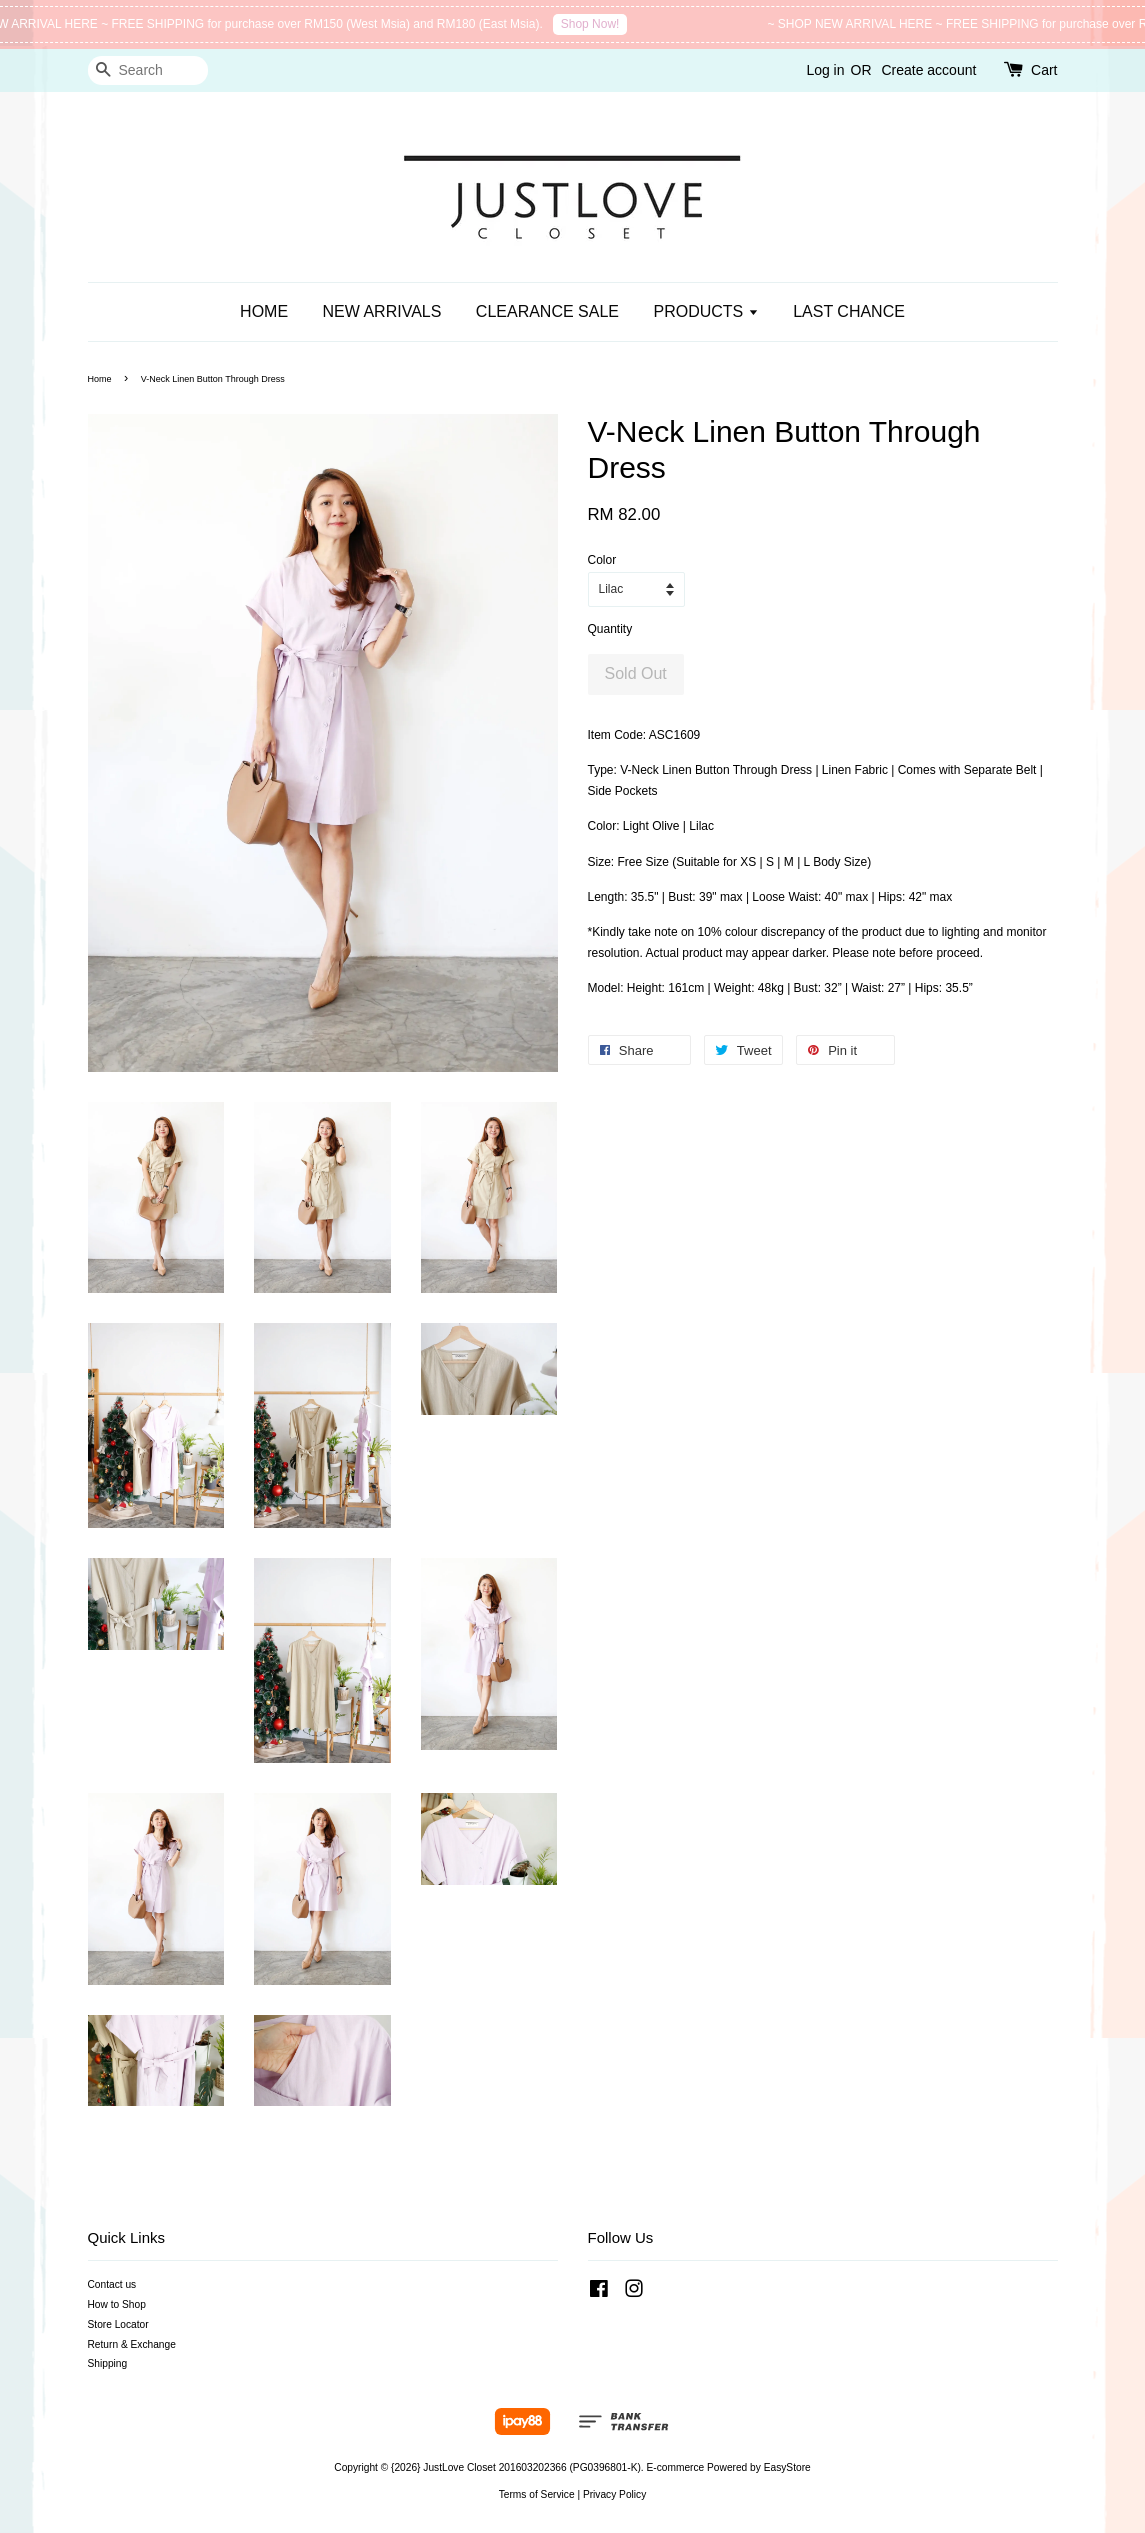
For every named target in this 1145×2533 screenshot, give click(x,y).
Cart (1044, 70)
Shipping (108, 2363)
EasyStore (787, 2467)
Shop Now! (600, 24)
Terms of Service (537, 2494)
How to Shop (117, 2304)
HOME (264, 311)
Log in (825, 70)
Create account (928, 70)
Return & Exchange (132, 2344)
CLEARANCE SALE (547, 311)
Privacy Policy (614, 2494)
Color (602, 560)
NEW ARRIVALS (382, 311)
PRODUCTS (705, 311)
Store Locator (118, 2324)
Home (100, 379)
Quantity (610, 629)
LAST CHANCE (849, 311)
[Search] (148, 70)
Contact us (112, 2284)
